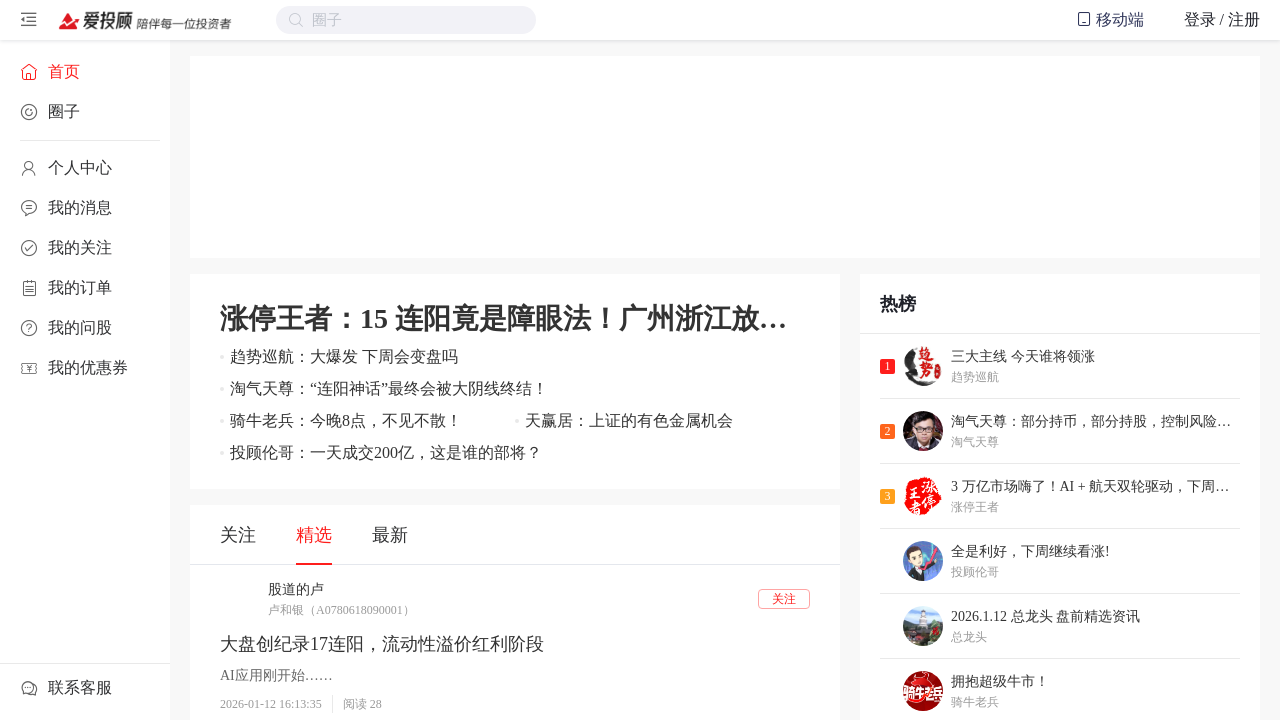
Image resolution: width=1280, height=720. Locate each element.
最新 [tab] (390, 535)
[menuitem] (85, 72)
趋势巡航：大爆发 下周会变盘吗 (344, 356)
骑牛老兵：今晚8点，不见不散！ (346, 420)
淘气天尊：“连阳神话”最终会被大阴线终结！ (389, 388)
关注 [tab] (238, 535)
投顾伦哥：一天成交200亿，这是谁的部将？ (386, 452)
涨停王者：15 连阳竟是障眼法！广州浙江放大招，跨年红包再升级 (515, 318)
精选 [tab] (314, 535)
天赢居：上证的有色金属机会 (629, 420)
